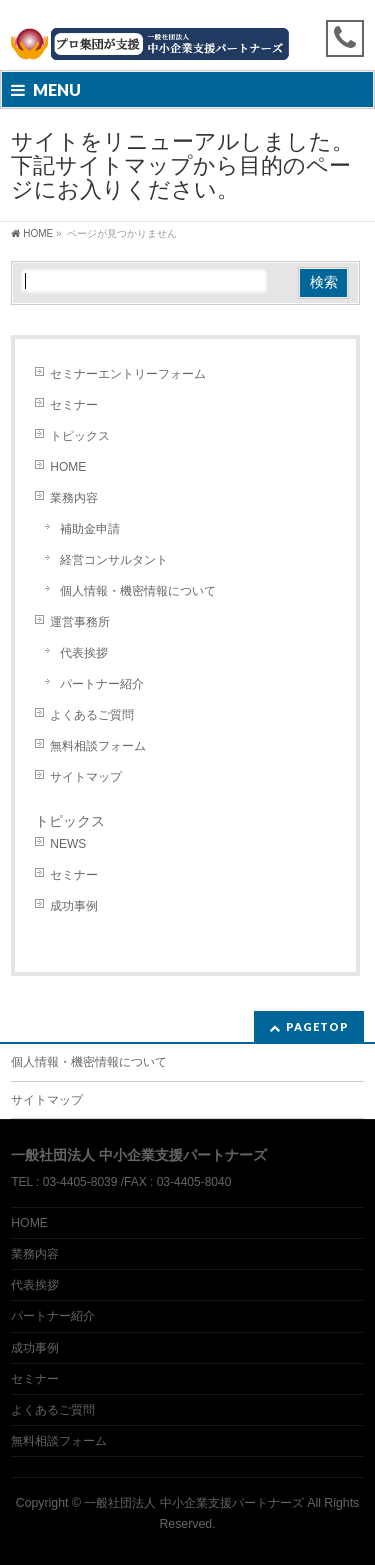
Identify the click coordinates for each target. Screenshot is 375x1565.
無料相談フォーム (98, 746)
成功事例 (74, 906)
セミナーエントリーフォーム (128, 374)
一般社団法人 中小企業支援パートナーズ (193, 1503)
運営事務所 (80, 622)
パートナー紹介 (102, 684)
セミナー (74, 405)
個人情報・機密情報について (138, 591)
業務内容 (74, 498)
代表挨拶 (84, 653)
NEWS (68, 844)
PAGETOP (317, 1026)
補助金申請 (90, 529)
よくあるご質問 (92, 715)
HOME (68, 467)
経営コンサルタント (114, 560)
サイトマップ (86, 777)
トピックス (80, 436)
